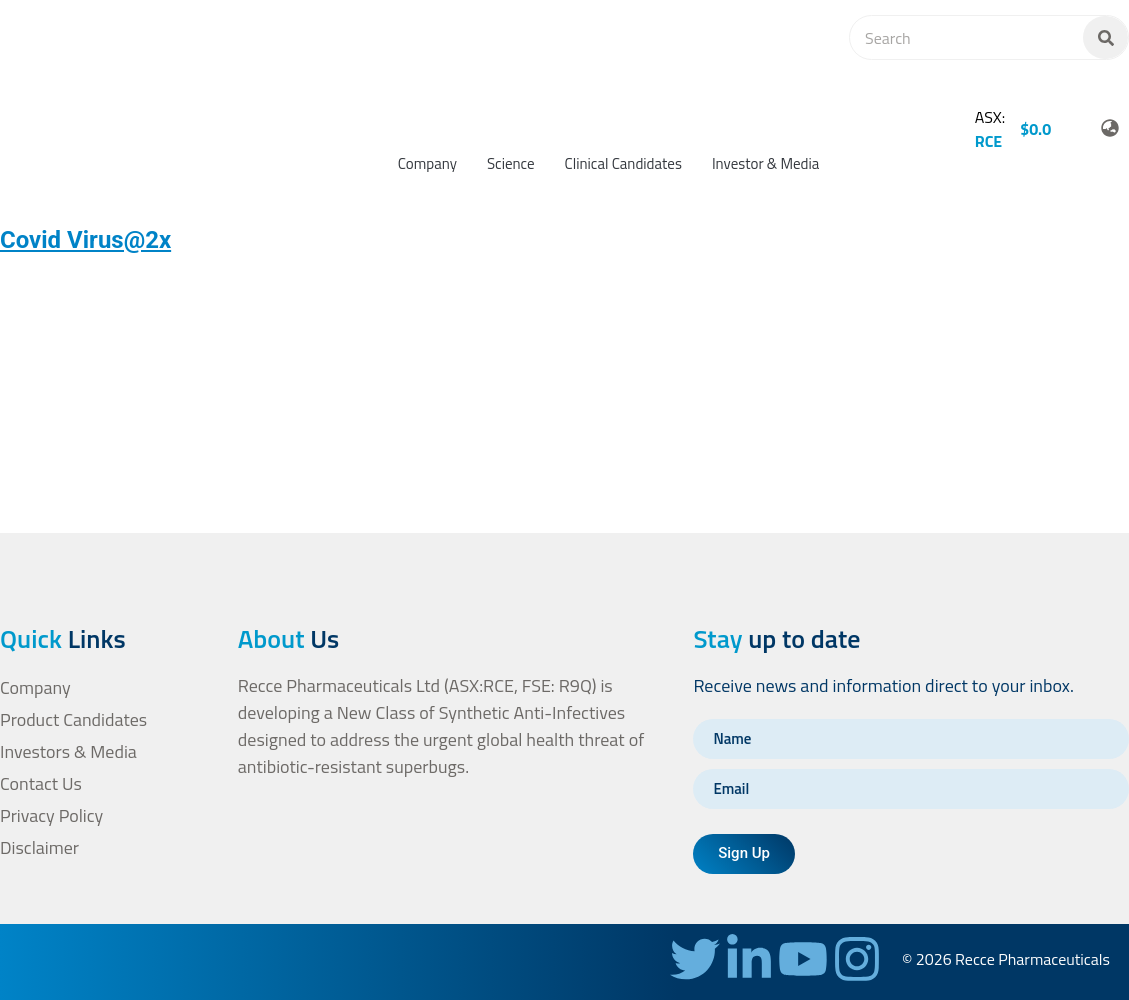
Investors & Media (68, 751)
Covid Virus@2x (85, 240)
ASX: (990, 129)
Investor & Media (765, 163)
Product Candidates (74, 719)
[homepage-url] (79, 100)
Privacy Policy (52, 815)
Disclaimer (39, 847)
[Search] (1105, 37)
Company (427, 163)
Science (511, 163)
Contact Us (41, 783)
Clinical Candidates (623, 163)
